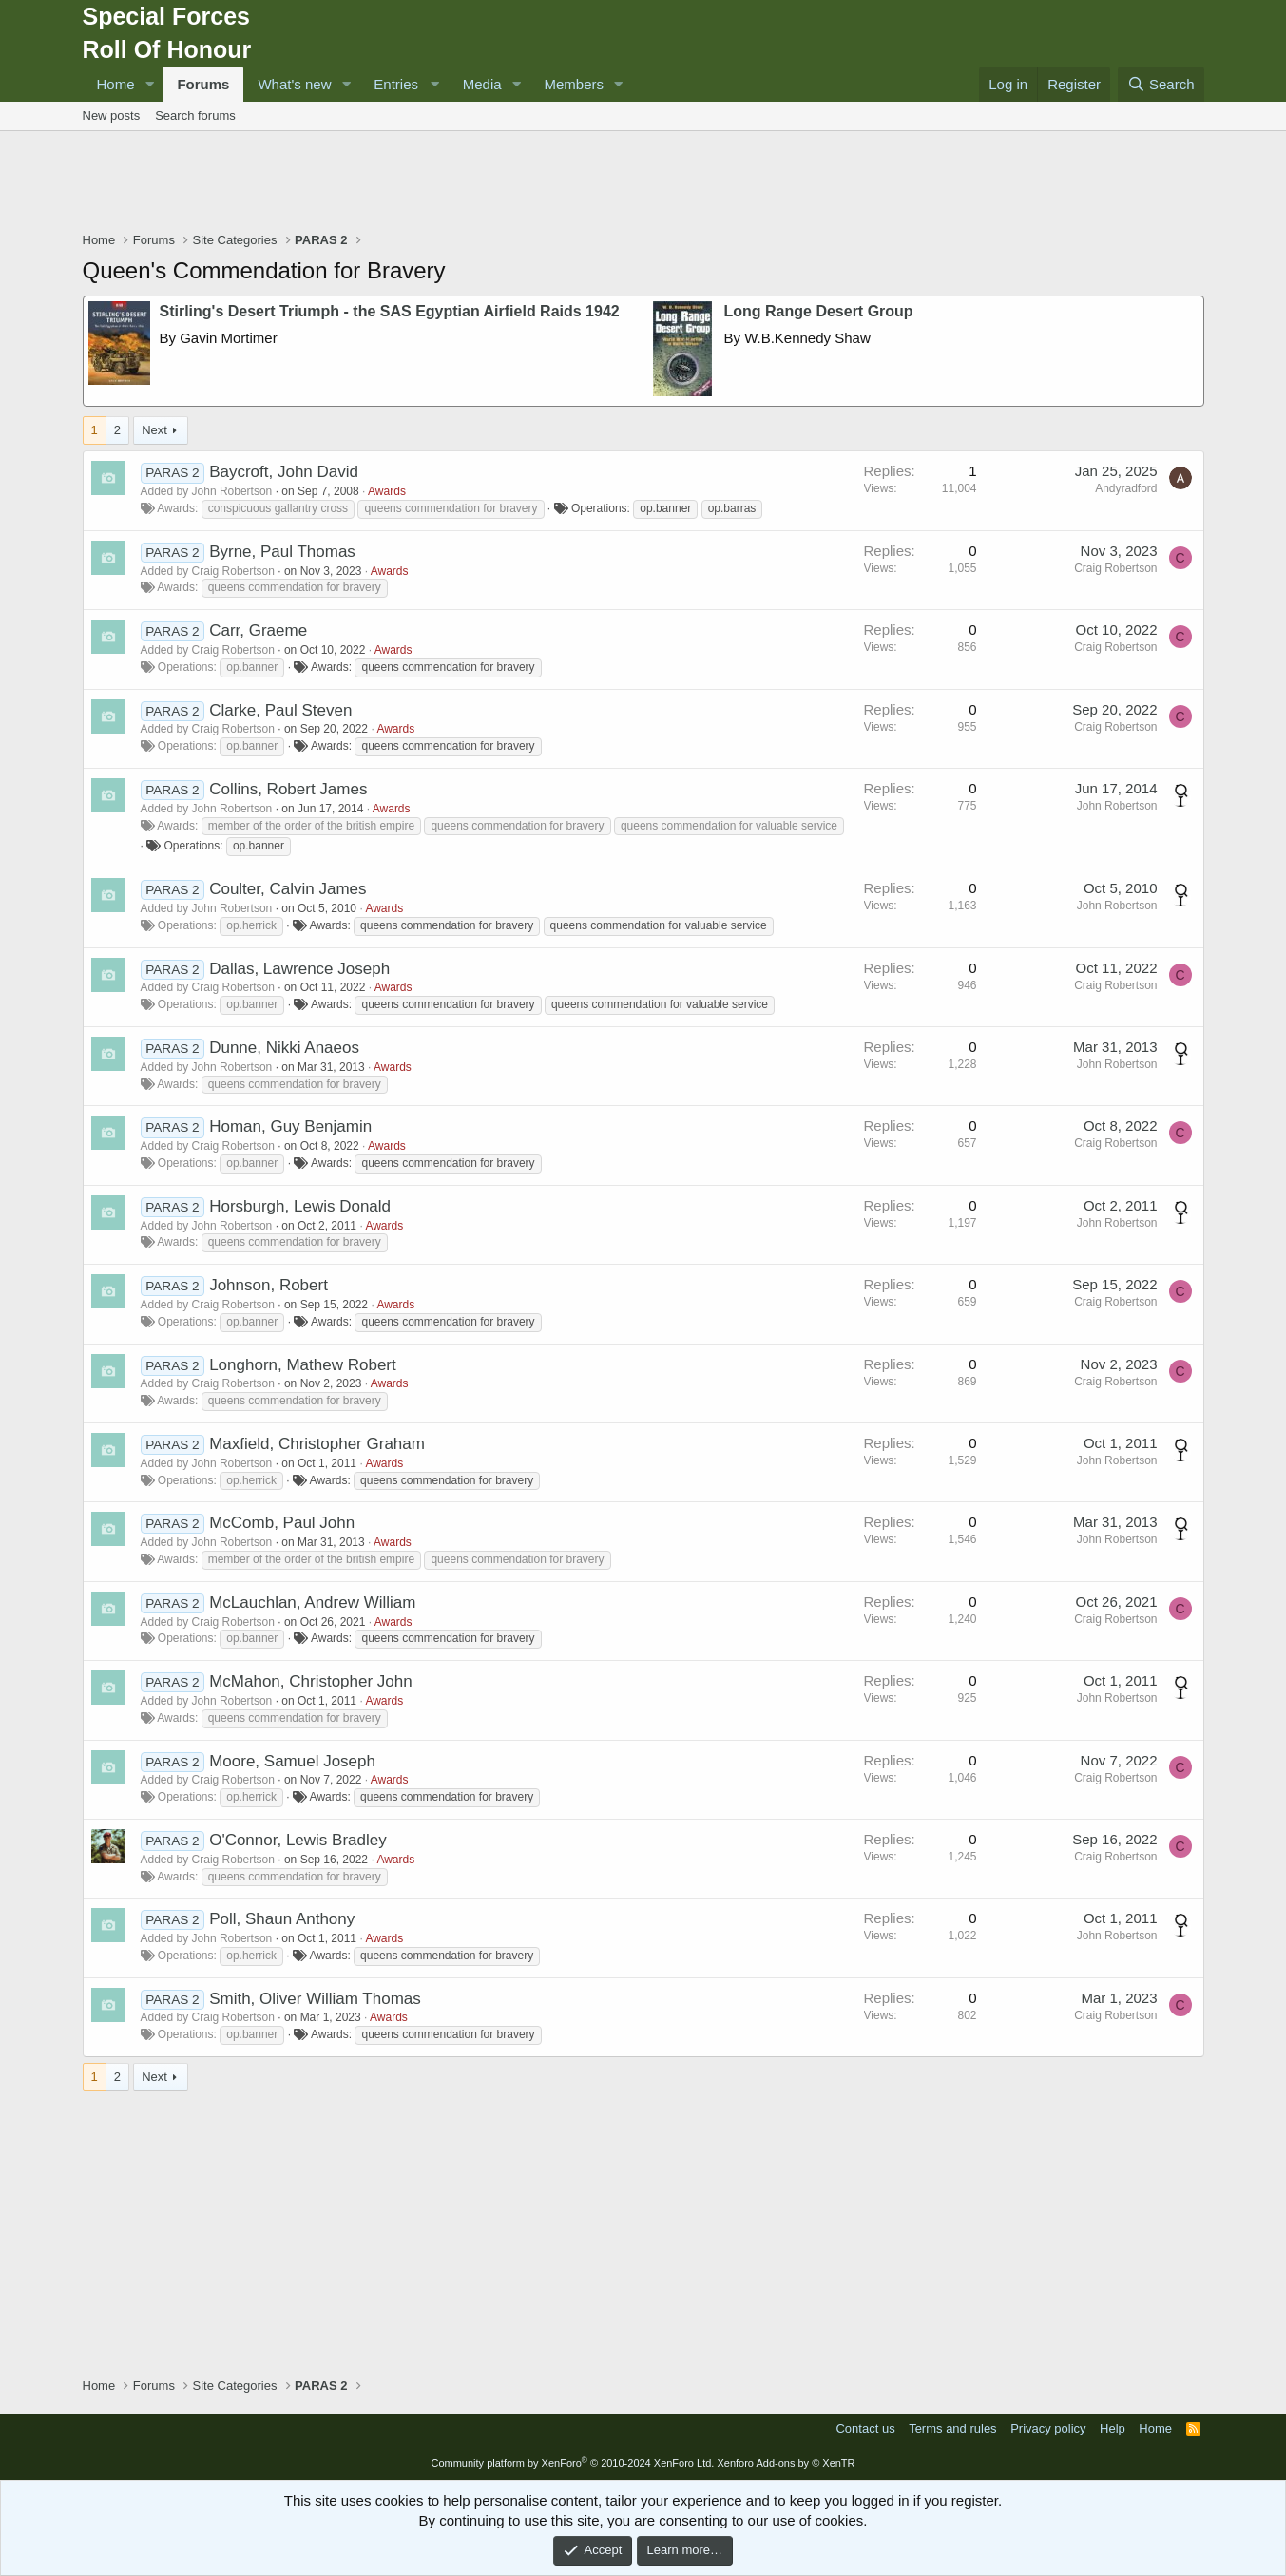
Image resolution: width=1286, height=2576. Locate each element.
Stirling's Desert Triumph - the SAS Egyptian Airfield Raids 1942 (390, 311)
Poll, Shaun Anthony (282, 1919)
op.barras (732, 508)
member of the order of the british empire (311, 825)
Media (482, 84)
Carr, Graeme (258, 630)
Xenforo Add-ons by (785, 2463)
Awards (387, 491)
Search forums (195, 115)
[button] (149, 84)
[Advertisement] (643, 183)
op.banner (665, 508)
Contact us (864, 2428)
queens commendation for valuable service (729, 825)
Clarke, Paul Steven (280, 710)
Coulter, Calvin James (287, 889)
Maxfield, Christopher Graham (317, 1444)
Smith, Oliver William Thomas (315, 1999)
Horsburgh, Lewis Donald (300, 1206)
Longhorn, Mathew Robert (302, 1365)
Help (1112, 2428)
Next (154, 430)
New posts (112, 115)
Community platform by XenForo (572, 2463)
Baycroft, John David (283, 472)
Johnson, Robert (268, 1285)
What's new (294, 84)
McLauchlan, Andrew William (312, 1602)
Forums (203, 84)
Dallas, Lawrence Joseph (299, 969)
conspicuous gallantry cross (278, 508)
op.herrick (251, 925)
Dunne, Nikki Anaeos (284, 1048)
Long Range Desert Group (818, 311)
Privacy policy (1047, 2428)
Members (575, 84)
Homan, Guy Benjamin (290, 1126)
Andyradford (1126, 488)
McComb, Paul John (282, 1523)
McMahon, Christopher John (311, 1681)
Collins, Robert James (288, 789)
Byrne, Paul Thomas (282, 552)
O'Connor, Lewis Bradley (298, 1840)
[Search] (1161, 84)
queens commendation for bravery (450, 508)
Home (116, 84)
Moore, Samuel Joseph (292, 1761)
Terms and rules (952, 2428)
